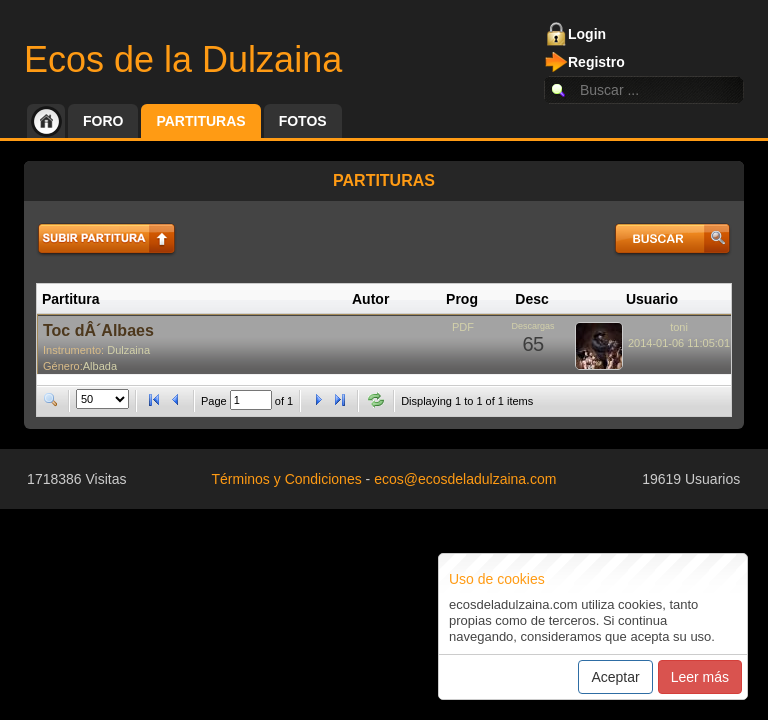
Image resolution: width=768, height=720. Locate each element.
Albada (100, 366)
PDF (463, 327)
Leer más (700, 677)
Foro (103, 121)
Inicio (46, 121)
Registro (596, 62)
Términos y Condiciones (287, 479)
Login (587, 34)
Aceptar (615, 677)
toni (679, 327)
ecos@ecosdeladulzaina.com (465, 479)
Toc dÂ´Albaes (98, 330)
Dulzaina (128, 350)
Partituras (200, 121)
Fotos (303, 121)
